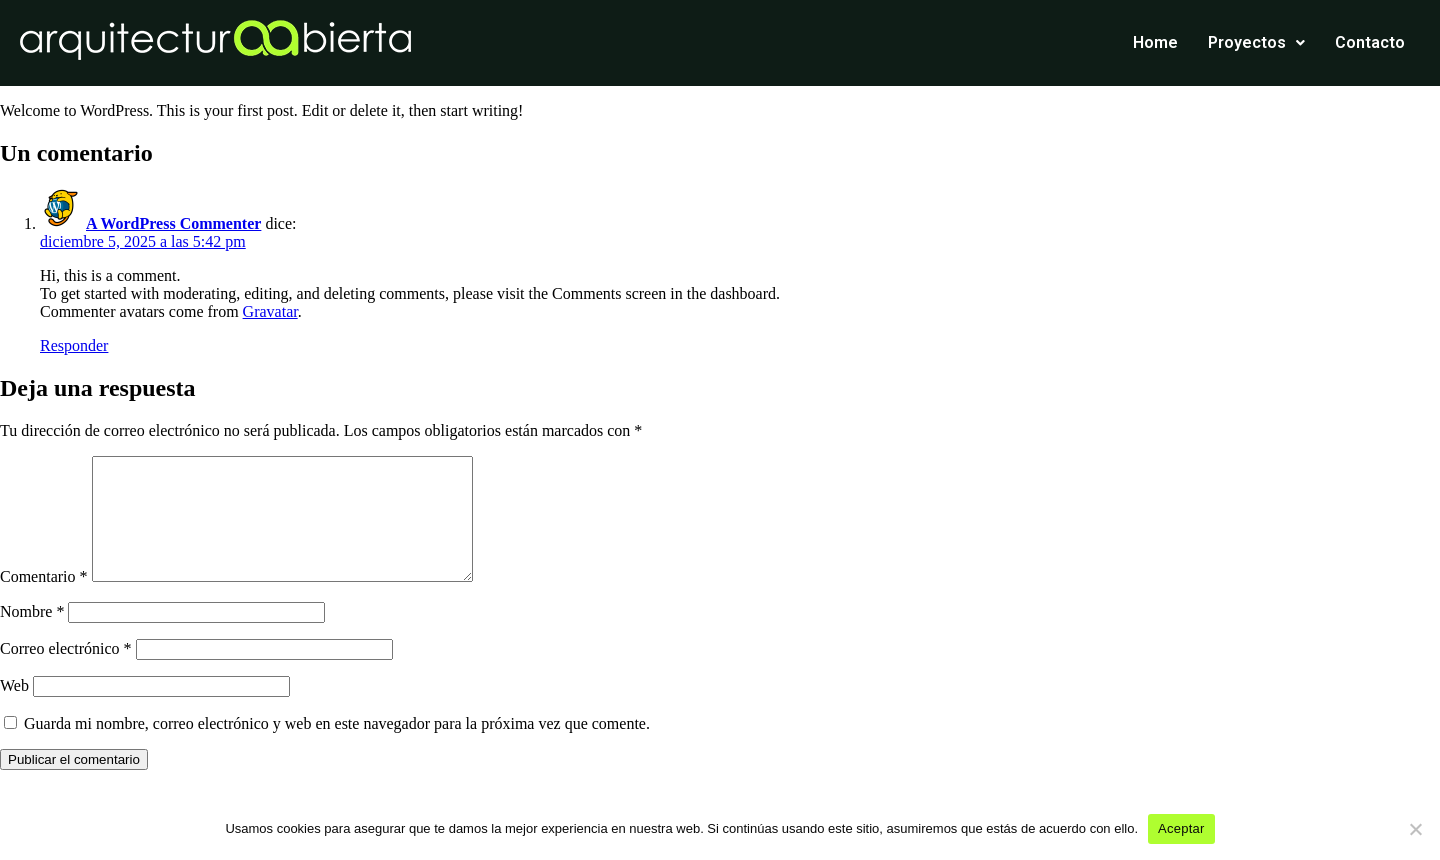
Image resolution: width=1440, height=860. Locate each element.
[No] (1415, 829)
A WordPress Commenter (173, 223)
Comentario (44, 600)
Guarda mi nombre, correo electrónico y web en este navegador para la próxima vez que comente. (337, 747)
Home (1155, 42)
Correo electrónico (66, 672)
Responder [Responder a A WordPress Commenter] (74, 345)
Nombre (32, 635)
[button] (1256, 43)
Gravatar (270, 311)
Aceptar (1181, 828)
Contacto (1370, 42)
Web (14, 709)
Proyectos (1256, 42)
